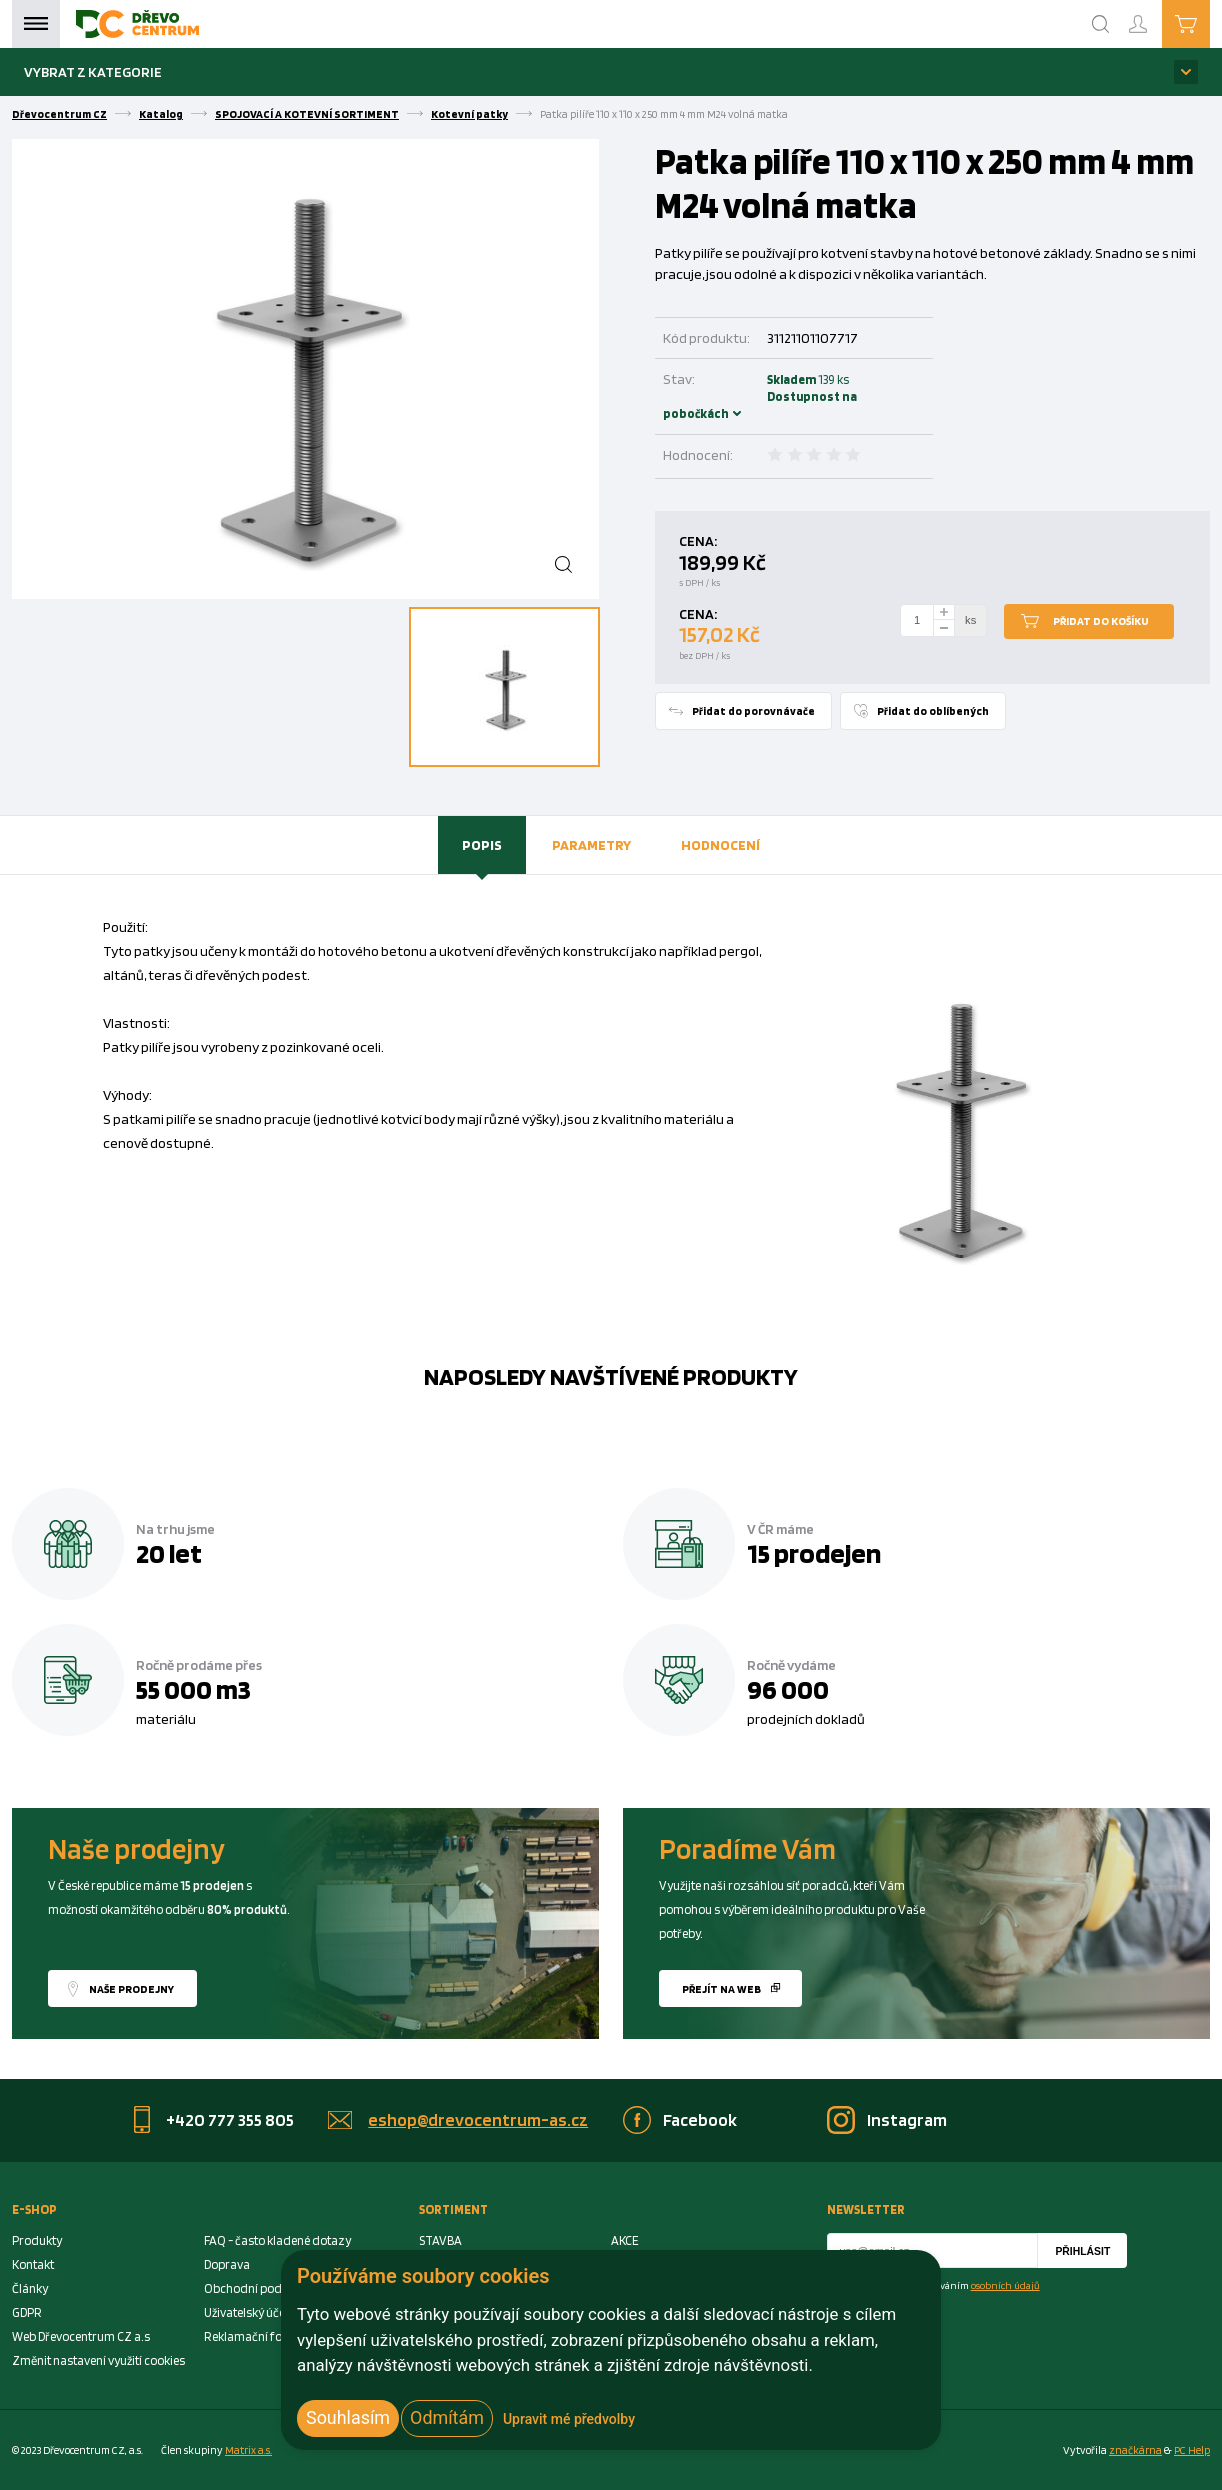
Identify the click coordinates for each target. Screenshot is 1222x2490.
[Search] (1101, 24)
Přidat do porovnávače (753, 711)
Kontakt (33, 2264)
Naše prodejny (131, 1989)
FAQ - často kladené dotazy (277, 2240)
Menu (36, 24)
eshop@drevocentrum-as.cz (478, 2119)
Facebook (700, 2119)
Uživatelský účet (246, 2312)
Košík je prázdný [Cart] (1209, 23)
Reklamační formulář (262, 2336)
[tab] (482, 845)
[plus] (944, 612)
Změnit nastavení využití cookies (98, 2360)
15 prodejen (814, 1553)
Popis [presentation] (482, 844)
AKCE (625, 2240)
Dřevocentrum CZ (59, 114)
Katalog (161, 114)
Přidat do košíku (1101, 621)
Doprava (227, 2264)
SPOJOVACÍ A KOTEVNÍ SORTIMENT (307, 114)
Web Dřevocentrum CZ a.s (81, 2336)
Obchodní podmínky (259, 2288)
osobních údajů (1005, 2285)
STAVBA (440, 2240)
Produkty (37, 2240)
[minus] (944, 628)
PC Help (1192, 2450)
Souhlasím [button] (348, 2417)
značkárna (1135, 2450)
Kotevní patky (469, 114)
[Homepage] (137, 24)
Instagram (907, 2119)
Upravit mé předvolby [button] (569, 2419)
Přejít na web (721, 1989)
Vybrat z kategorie (93, 71)
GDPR (27, 2312)
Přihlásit (1082, 2251)
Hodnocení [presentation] (720, 844)
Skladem (760, 396)
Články (30, 2288)
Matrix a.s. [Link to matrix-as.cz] (248, 2450)
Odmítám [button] (447, 2417)
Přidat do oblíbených (933, 711)
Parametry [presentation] (591, 844)
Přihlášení (1154, 15)
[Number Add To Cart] (917, 621)
